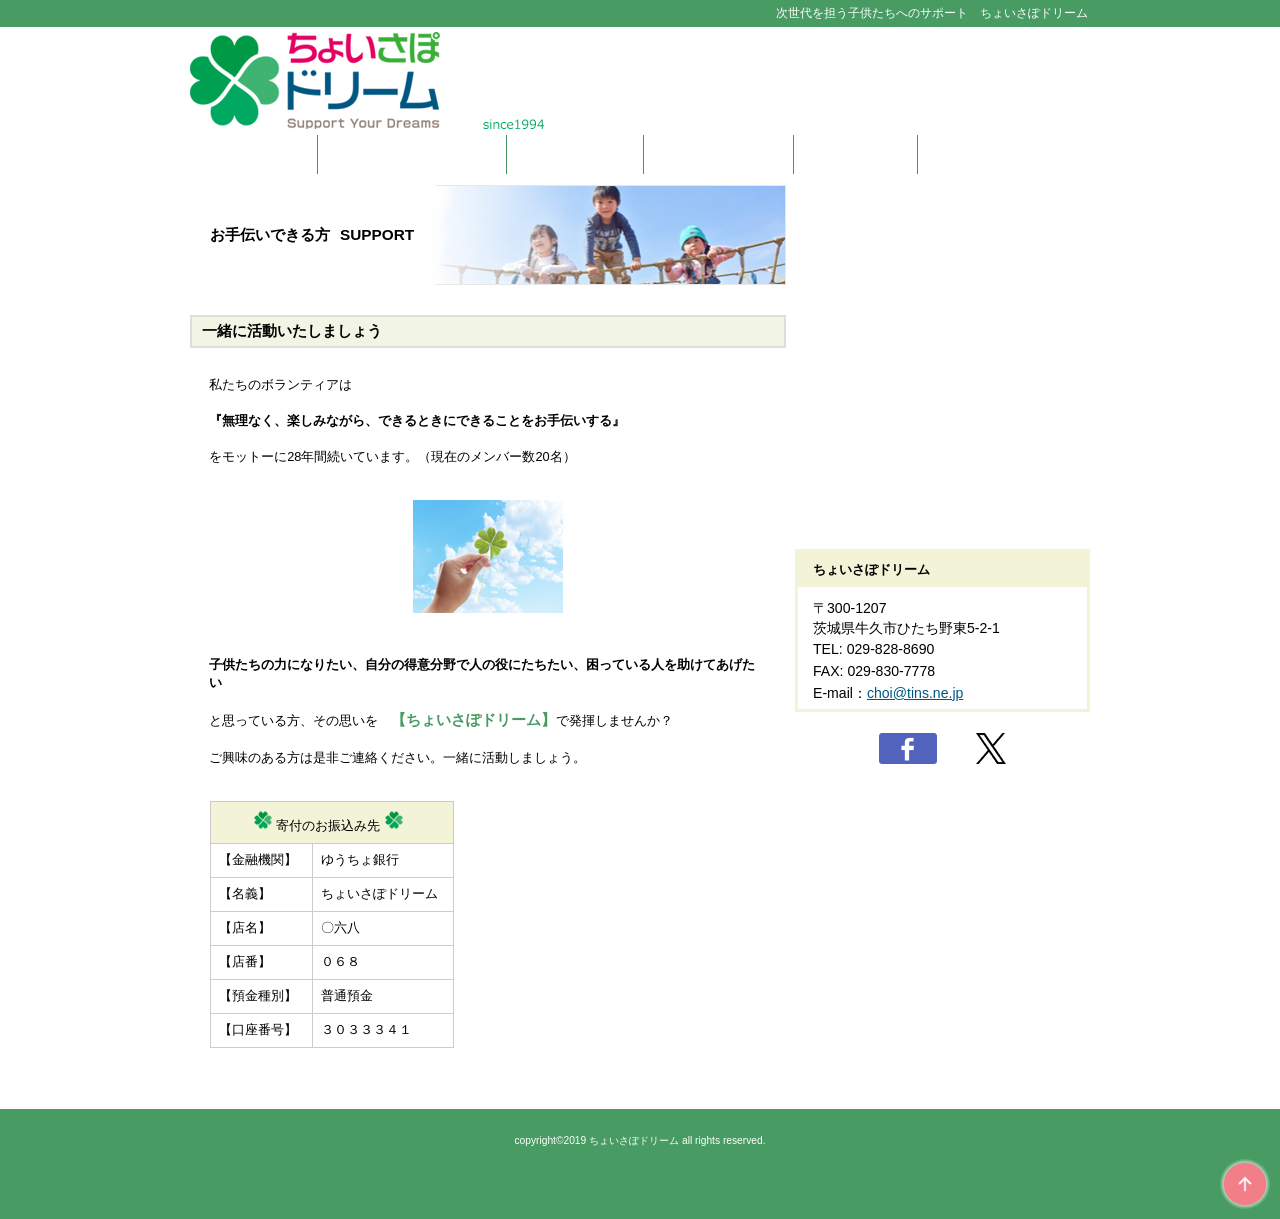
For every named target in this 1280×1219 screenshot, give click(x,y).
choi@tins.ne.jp (915, 693)
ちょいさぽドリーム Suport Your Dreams (640, 80)
